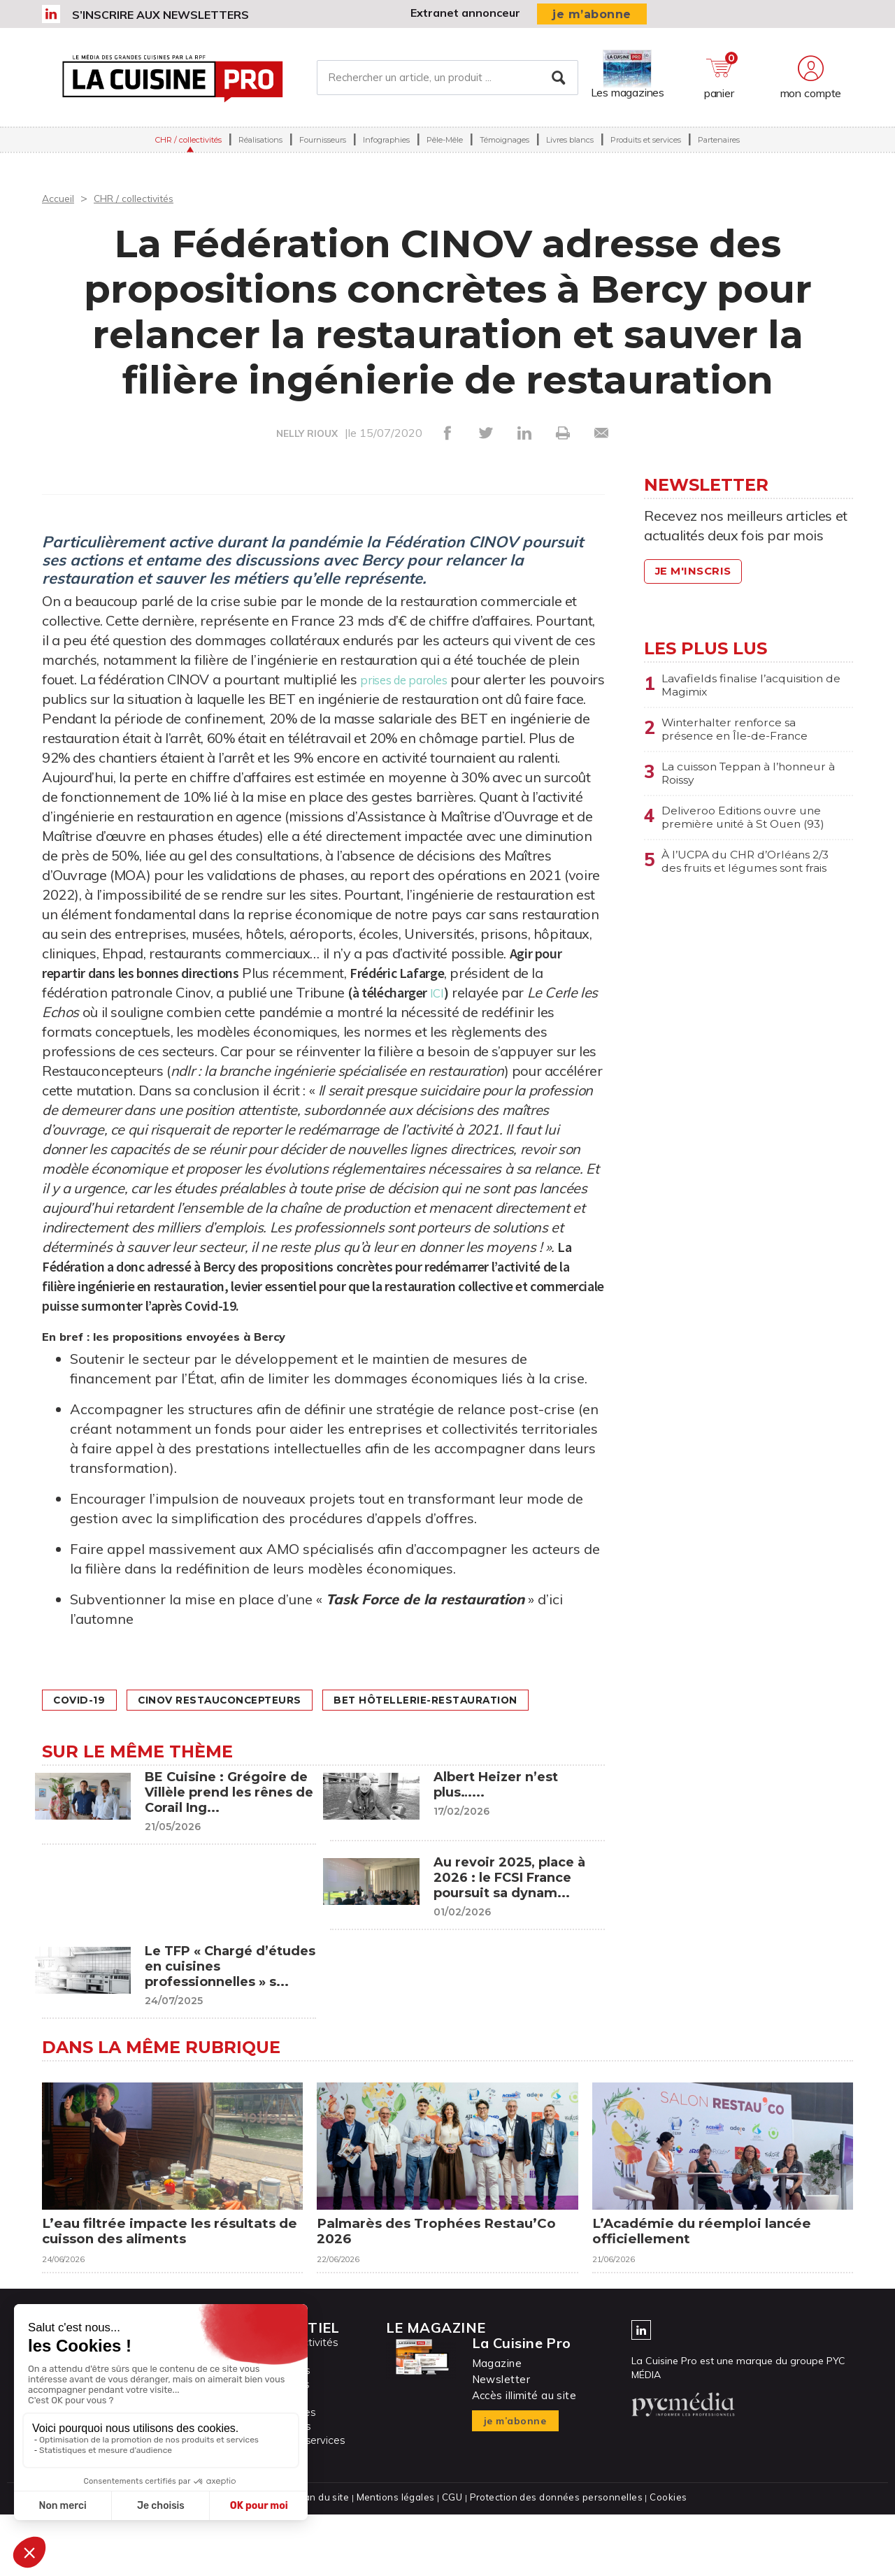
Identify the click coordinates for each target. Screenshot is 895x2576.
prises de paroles (414, 679)
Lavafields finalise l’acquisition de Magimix (738, 687)
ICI (534, 992)
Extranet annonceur (465, 13)
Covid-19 (86, 1699)
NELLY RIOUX (307, 433)
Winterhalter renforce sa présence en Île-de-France (743, 735)
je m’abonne (591, 14)
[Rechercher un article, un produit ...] (447, 81)
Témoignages (504, 148)
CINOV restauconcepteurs (248, 1699)
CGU (453, 2559)
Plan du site (327, 2559)
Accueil (60, 198)
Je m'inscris (699, 571)
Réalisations (260, 148)
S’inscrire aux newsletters (160, 15)
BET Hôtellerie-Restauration (160, 1727)
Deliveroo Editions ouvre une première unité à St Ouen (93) (755, 831)
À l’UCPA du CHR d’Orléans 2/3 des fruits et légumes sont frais (754, 888)
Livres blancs (570, 148)
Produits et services (645, 148)
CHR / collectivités (188, 148)
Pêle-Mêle (445, 148)
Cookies (662, 2559)
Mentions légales (399, 2559)
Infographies (386, 148)
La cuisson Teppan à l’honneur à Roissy (725, 783)
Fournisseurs (322, 148)
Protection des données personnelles (554, 2559)
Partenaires (719, 148)
